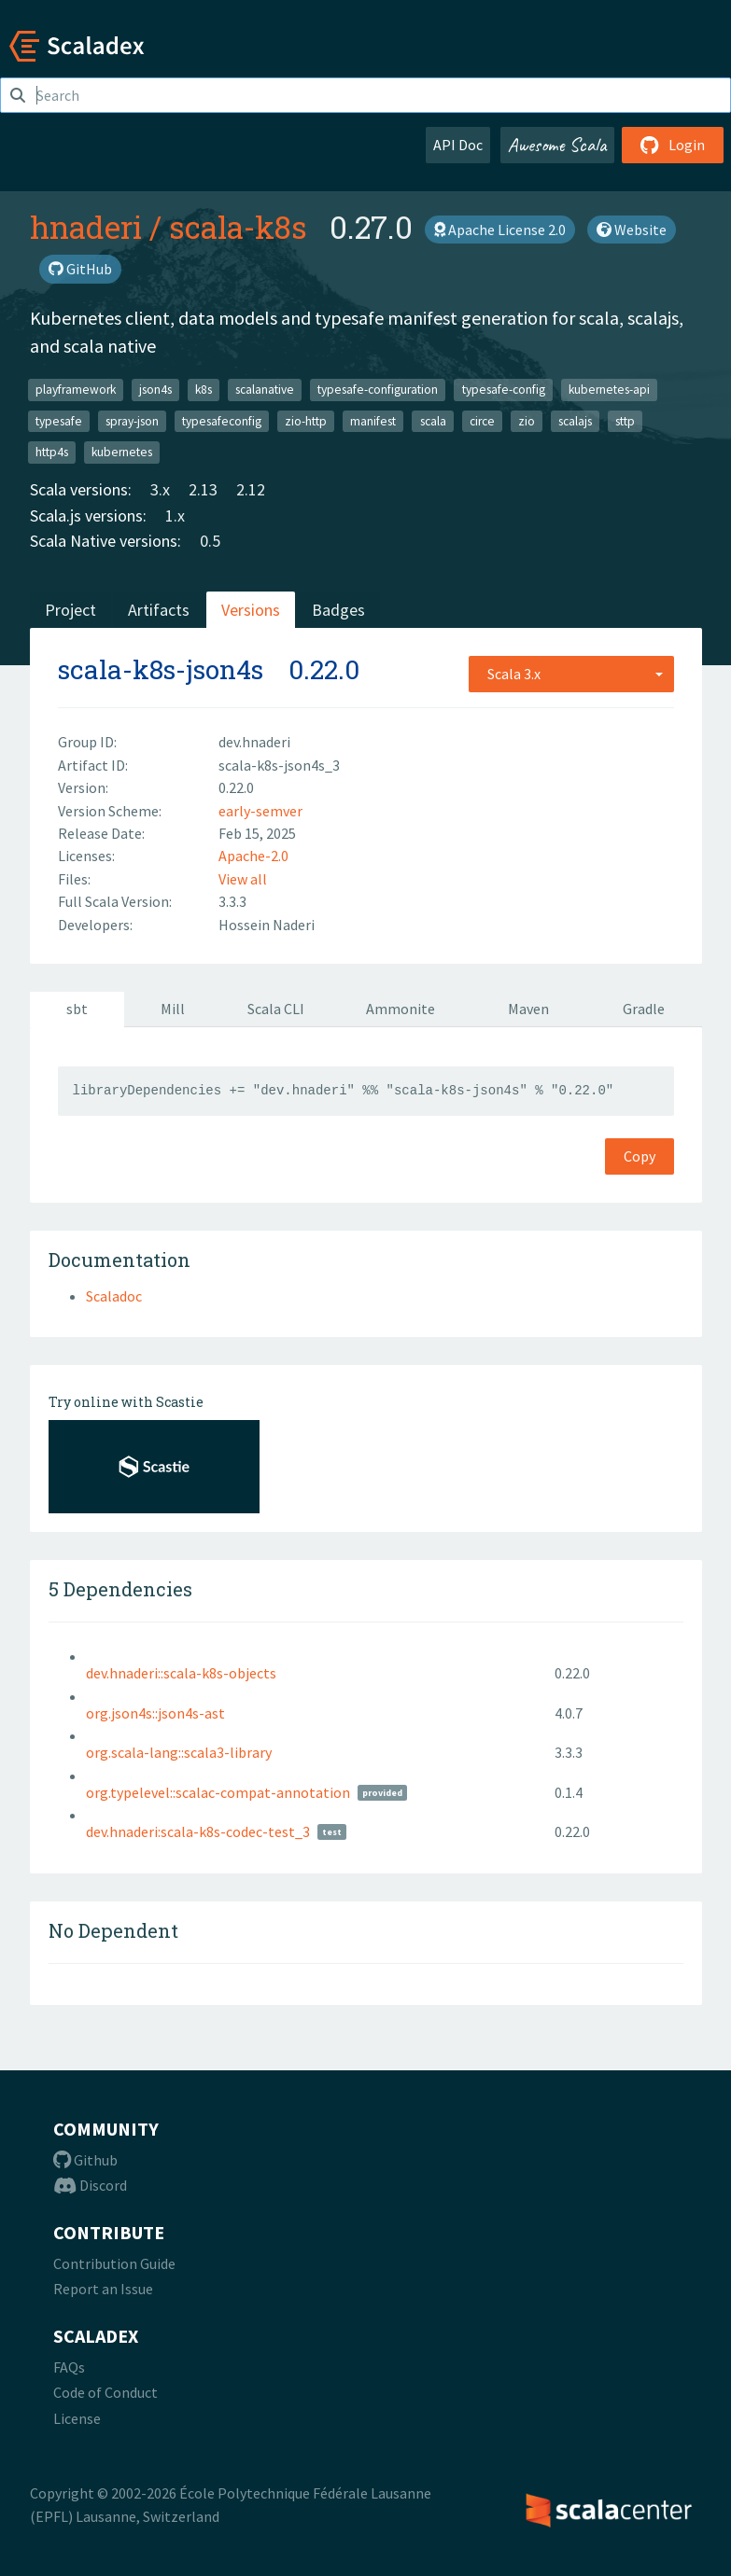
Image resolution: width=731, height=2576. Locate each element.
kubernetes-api (609, 389)
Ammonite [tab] (400, 1008)
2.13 (203, 489)
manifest (373, 420)
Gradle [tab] (644, 1008)
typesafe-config (503, 389)
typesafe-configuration (377, 389)
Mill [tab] (173, 1008)
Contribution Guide (114, 2263)
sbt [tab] (77, 1008)
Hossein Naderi (266, 924)
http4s (51, 452)
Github (85, 2160)
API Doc (458, 144)
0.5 (210, 540)
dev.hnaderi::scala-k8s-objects (181, 1673)
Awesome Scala (557, 144)
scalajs (575, 420)
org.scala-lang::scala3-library (179, 1752)
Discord (90, 2185)
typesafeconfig (221, 420)
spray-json (132, 420)
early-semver (260, 810)
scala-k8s (238, 226)
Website (632, 229)
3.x (160, 489)
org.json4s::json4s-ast (155, 1713)
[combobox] (571, 673)
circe (482, 420)
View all (242, 879)
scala (433, 420)
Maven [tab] (528, 1008)
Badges (338, 609)
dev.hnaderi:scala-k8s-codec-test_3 (198, 1831)
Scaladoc (114, 1296)
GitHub (80, 268)
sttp (625, 420)
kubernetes (121, 452)
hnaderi (86, 226)
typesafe (58, 420)
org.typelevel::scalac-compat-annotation (218, 1792)
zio (526, 420)
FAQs (69, 2367)
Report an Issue (103, 2288)
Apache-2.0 (253, 855)
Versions (250, 609)
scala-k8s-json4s (160, 669)
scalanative (264, 389)
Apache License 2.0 (500, 229)
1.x (175, 515)
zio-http (306, 420)
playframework (75, 389)
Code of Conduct (105, 2392)
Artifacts (159, 609)
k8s (203, 389)
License (77, 2418)
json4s (155, 389)
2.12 (250, 489)
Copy (639, 1156)
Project (70, 609)
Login (672, 144)
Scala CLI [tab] (275, 1008)
